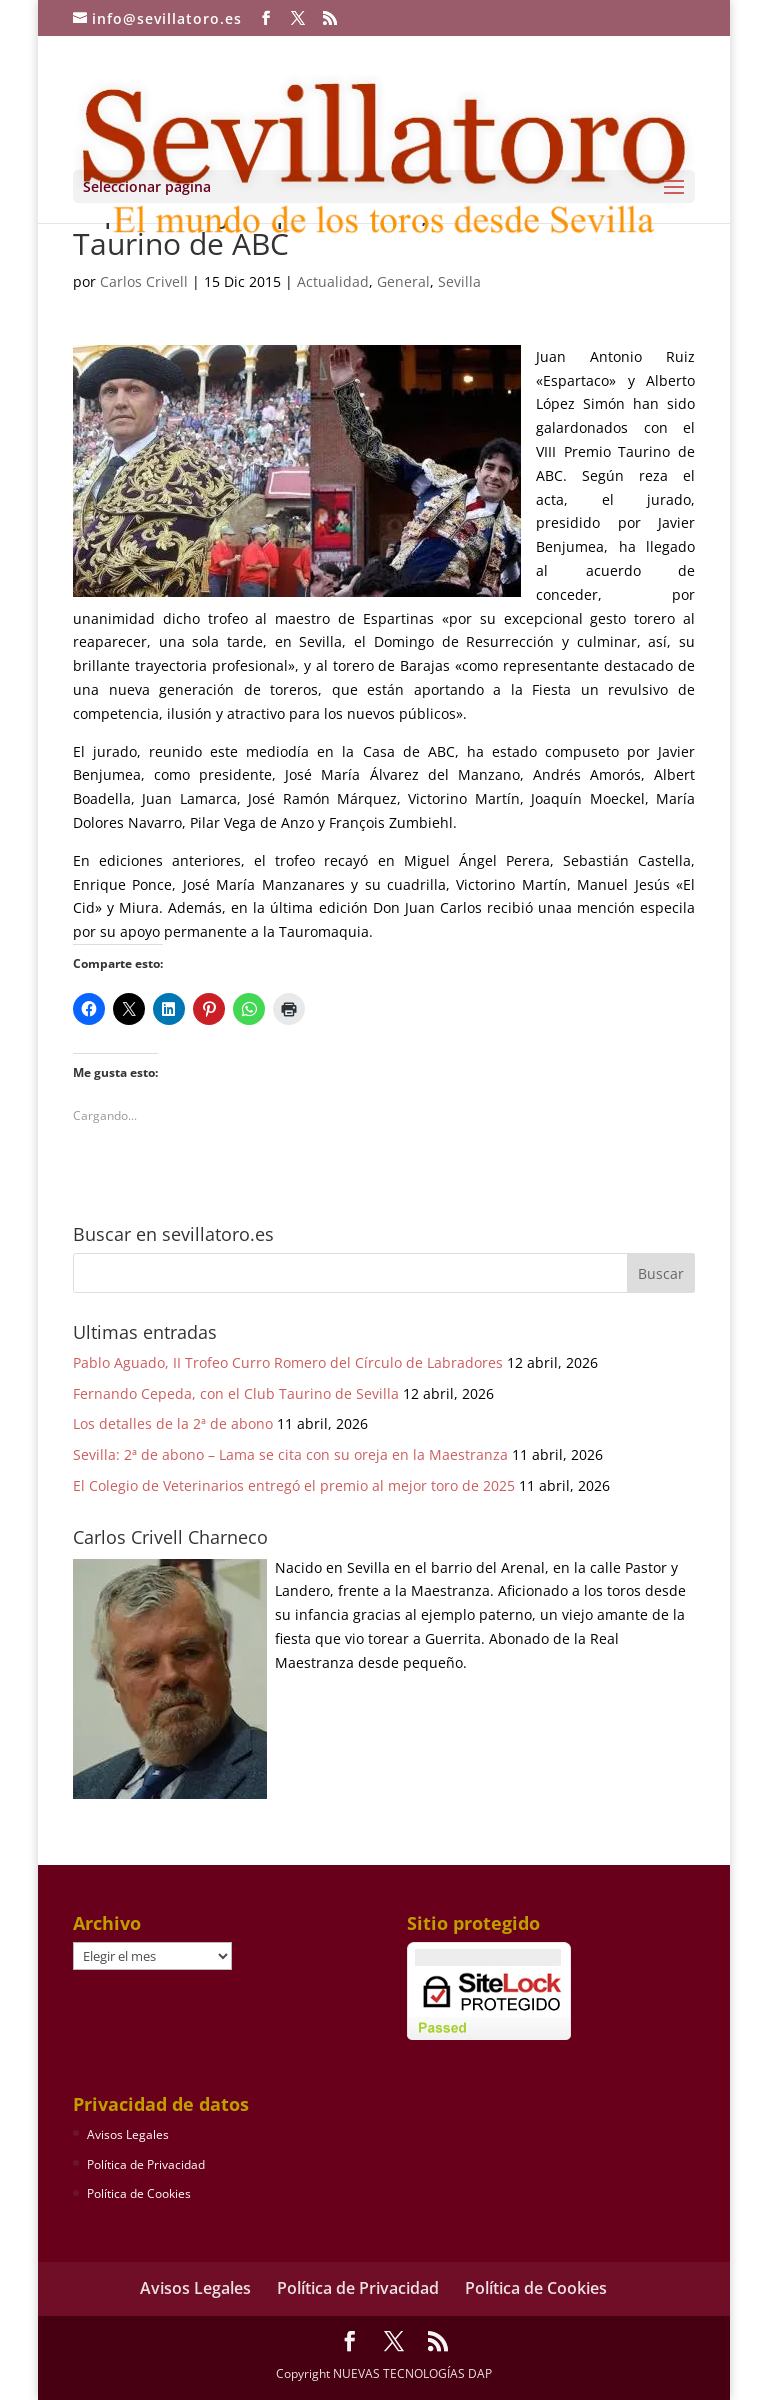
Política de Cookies (139, 2193)
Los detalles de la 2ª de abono (173, 1423)
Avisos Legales (128, 2134)
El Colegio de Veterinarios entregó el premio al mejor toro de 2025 (294, 1485)
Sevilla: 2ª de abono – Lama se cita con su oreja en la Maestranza (290, 1454)
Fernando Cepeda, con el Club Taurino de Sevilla (236, 1393)
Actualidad (333, 281)
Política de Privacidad (146, 2164)
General (403, 281)
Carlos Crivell (144, 281)
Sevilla (459, 281)
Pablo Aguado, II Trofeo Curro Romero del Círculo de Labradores (288, 1362)
